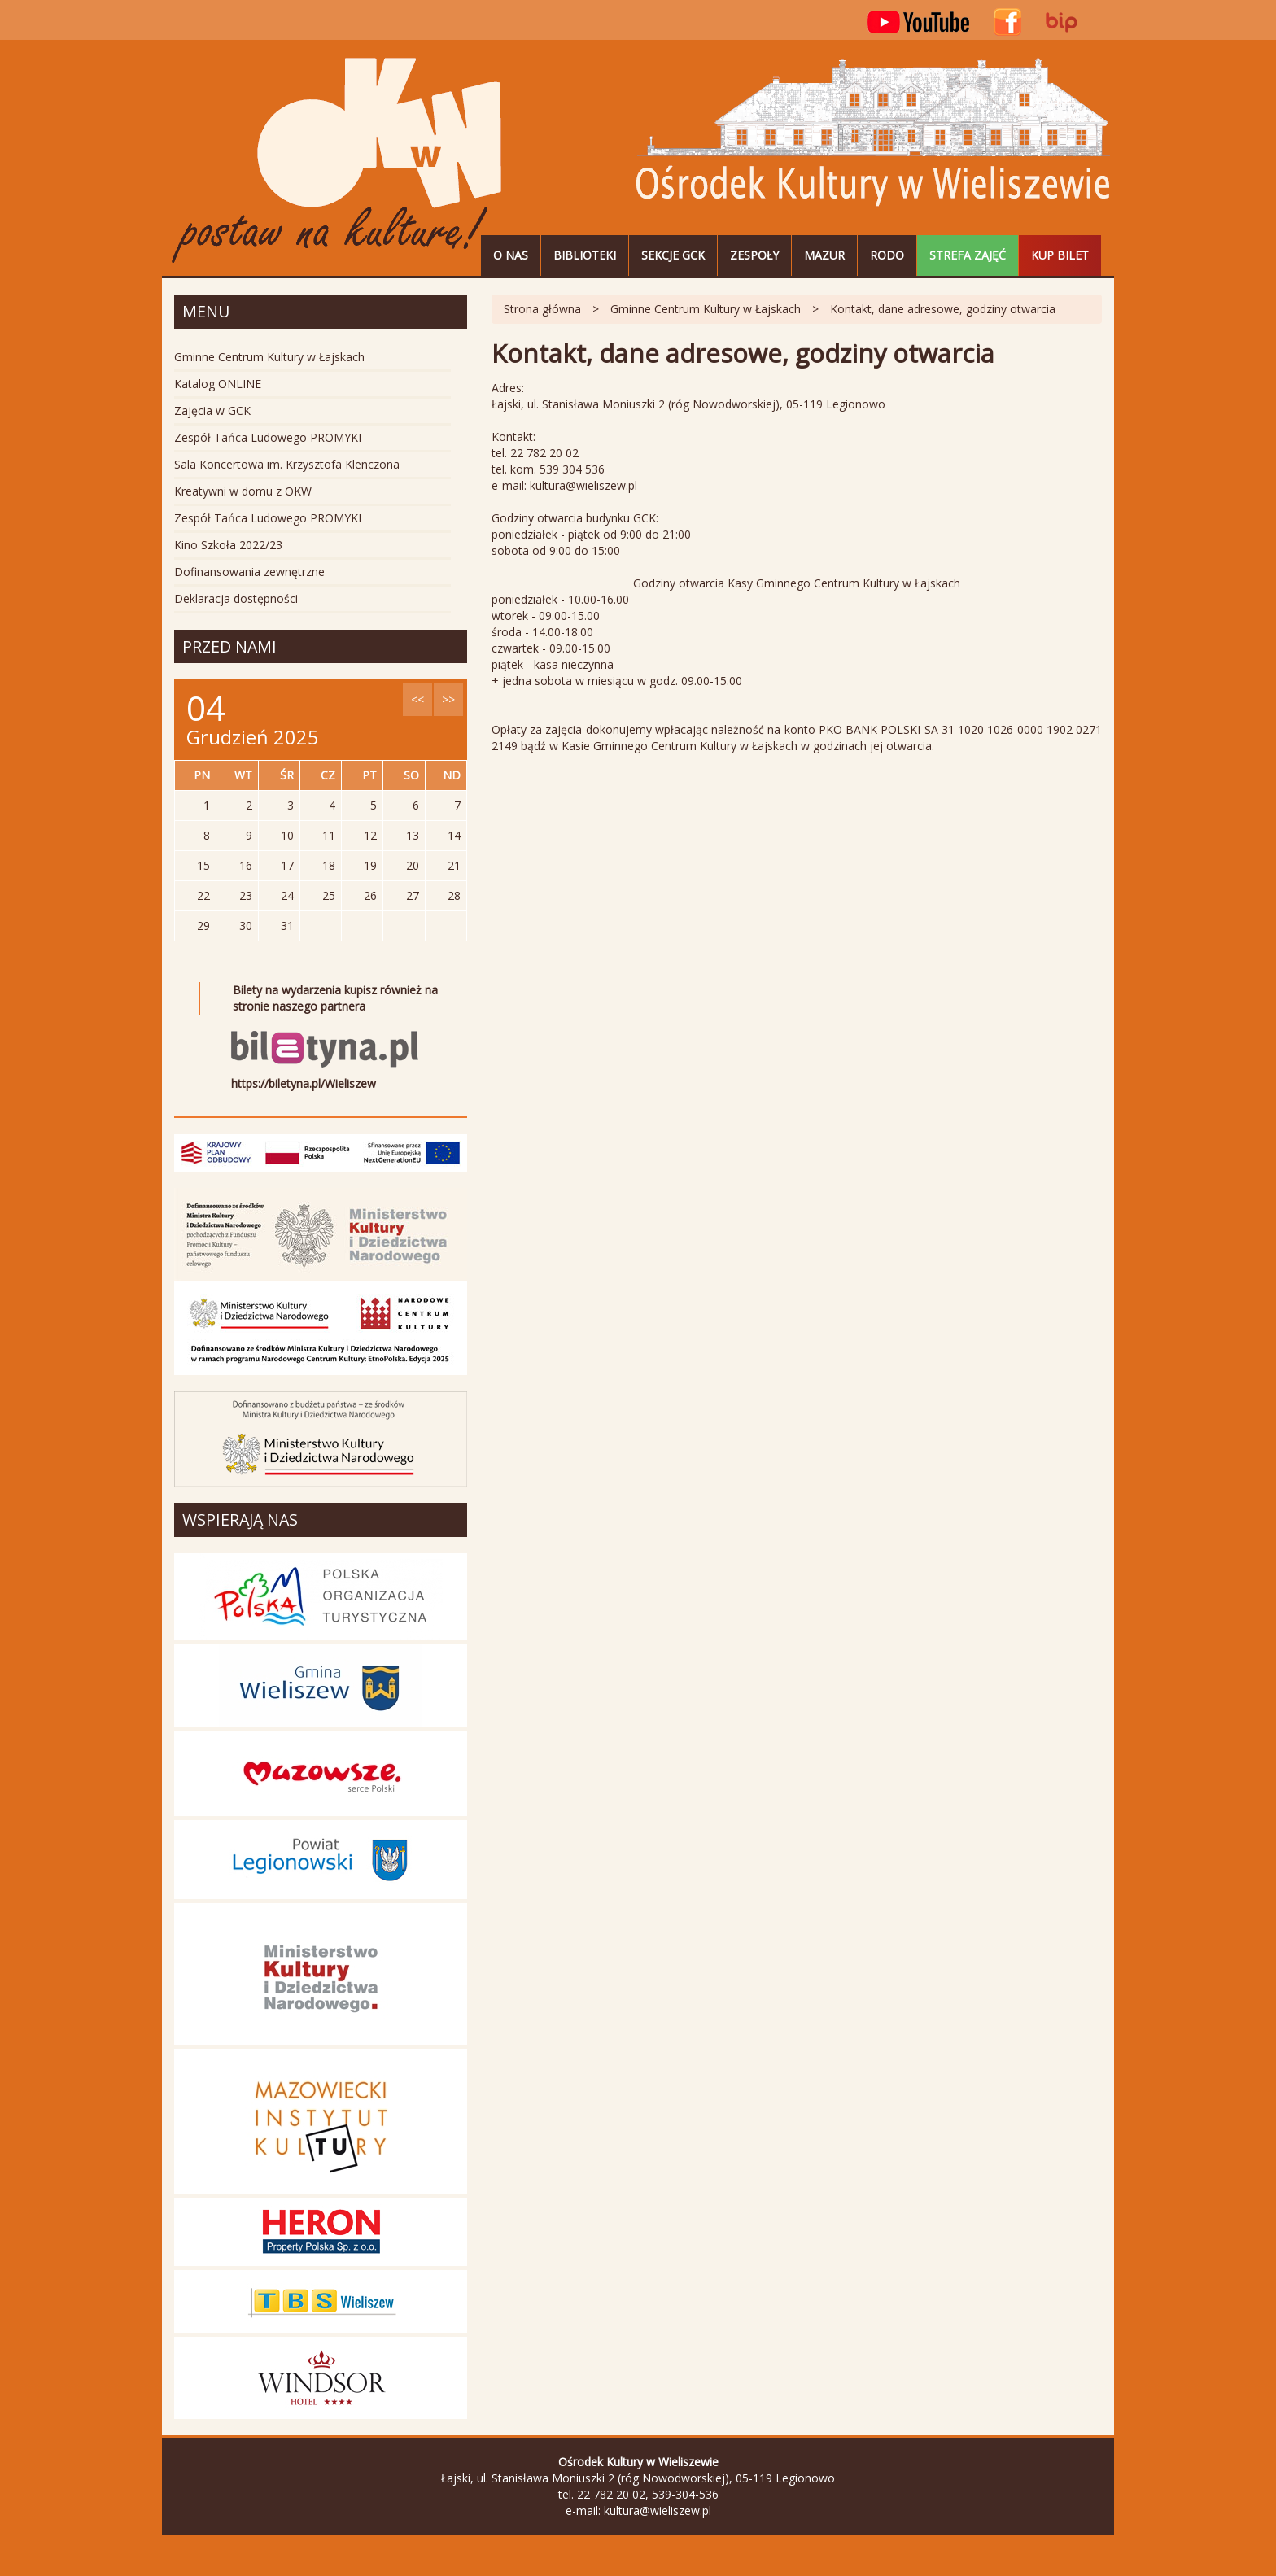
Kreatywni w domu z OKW (243, 491)
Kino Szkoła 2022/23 (228, 544)
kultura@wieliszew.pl (657, 2510)
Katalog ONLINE (217, 383)
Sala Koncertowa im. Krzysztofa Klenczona (287, 464)
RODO (887, 255)
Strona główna (542, 309)
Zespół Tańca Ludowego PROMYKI (267, 437)
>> (448, 699)
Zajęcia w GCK (212, 410)
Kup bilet (1060, 255)
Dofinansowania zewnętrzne (249, 571)
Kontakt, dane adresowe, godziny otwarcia (942, 309)
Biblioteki (584, 255)
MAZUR (824, 255)
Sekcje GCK (673, 255)
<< (417, 699)
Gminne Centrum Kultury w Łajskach (705, 309)
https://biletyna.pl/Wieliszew (303, 1083)
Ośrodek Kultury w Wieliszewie (337, 161)
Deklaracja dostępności (236, 598)
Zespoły (754, 255)
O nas (510, 255)
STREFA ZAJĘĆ (967, 255)
